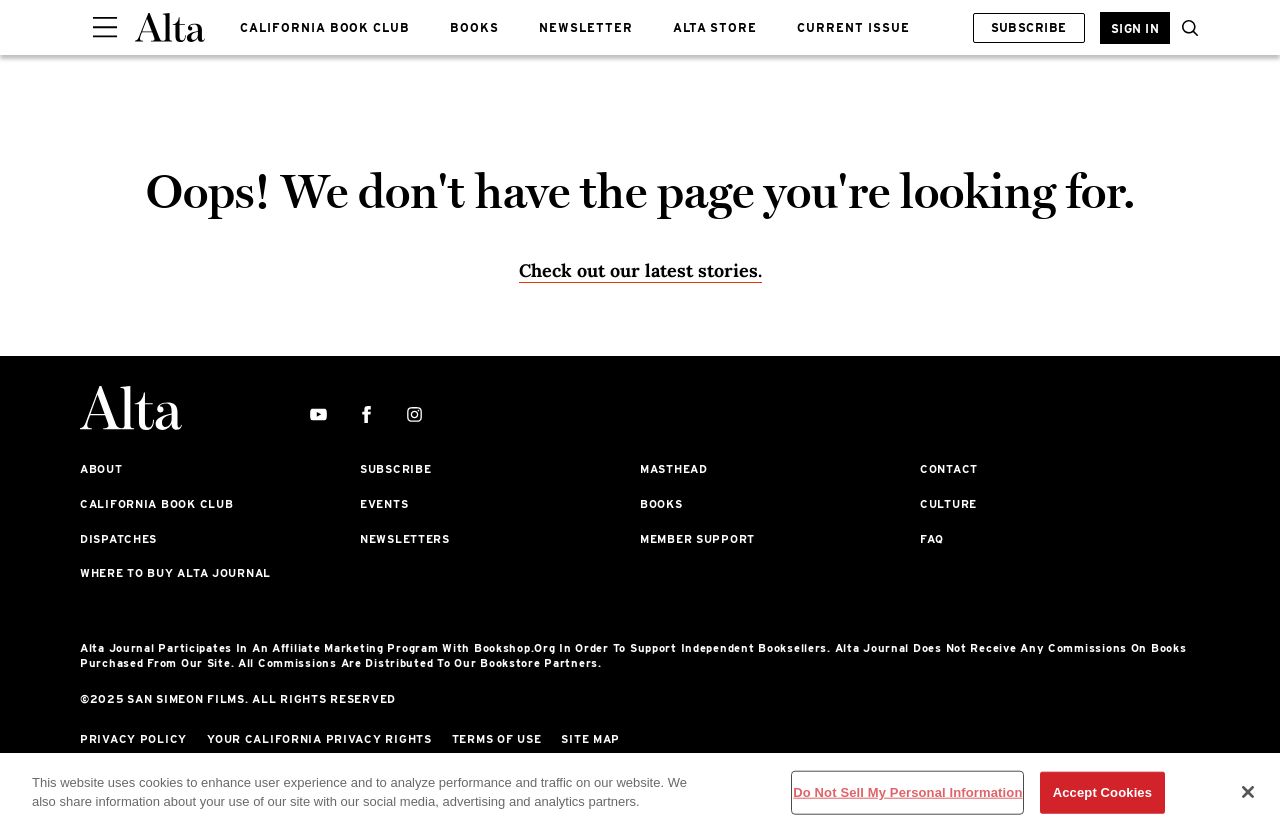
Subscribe (1029, 27)
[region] (640, 794)
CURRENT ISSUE (853, 27)
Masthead (674, 469)
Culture (948, 504)
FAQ (932, 539)
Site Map (590, 739)
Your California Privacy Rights (319, 739)
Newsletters (405, 539)
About (101, 469)
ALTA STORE (715, 27)
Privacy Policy (133, 739)
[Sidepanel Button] (105, 28)
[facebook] (366, 415)
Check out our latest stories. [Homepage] (640, 270)
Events (384, 504)
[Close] (1248, 792)
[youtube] (318, 415)
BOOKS (474, 27)
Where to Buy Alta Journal (175, 573)
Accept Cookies (1102, 792)
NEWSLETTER (586, 27)
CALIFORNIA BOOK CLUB (325, 27)
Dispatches (118, 539)
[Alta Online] (170, 27)
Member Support (697, 539)
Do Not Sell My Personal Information (907, 792)
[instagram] (414, 415)
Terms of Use (497, 739)
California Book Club (156, 504)
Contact (949, 469)
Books (661, 504)
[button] (1185, 28)
